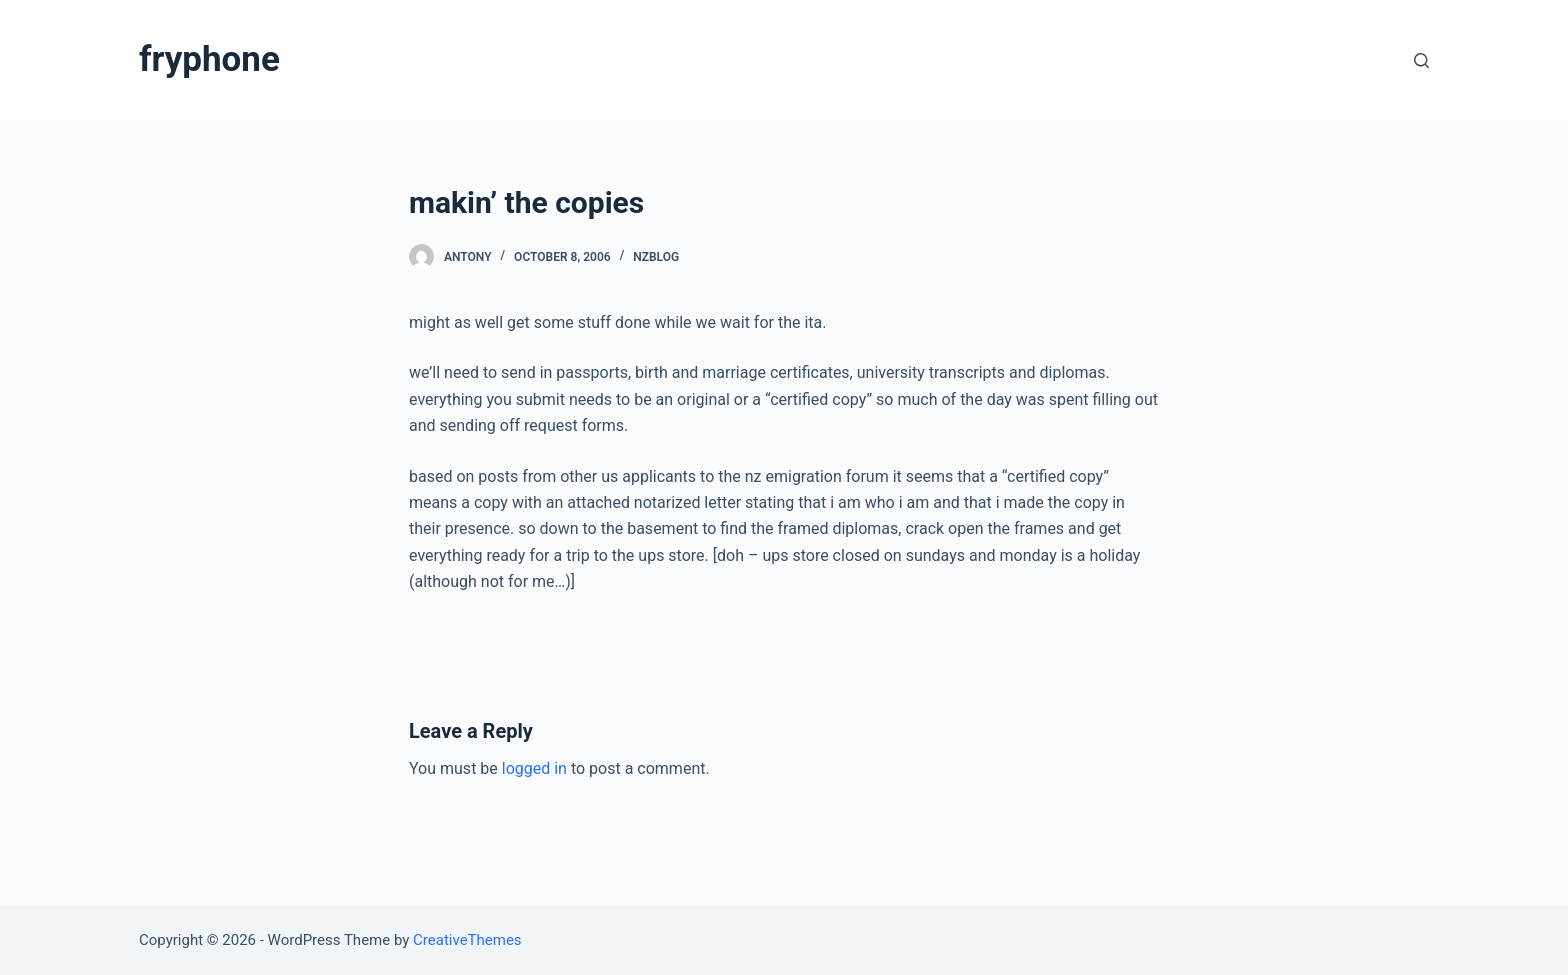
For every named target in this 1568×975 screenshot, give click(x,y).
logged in (534, 768)
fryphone (209, 59)
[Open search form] (1421, 60)
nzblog (656, 257)
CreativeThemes (467, 940)
